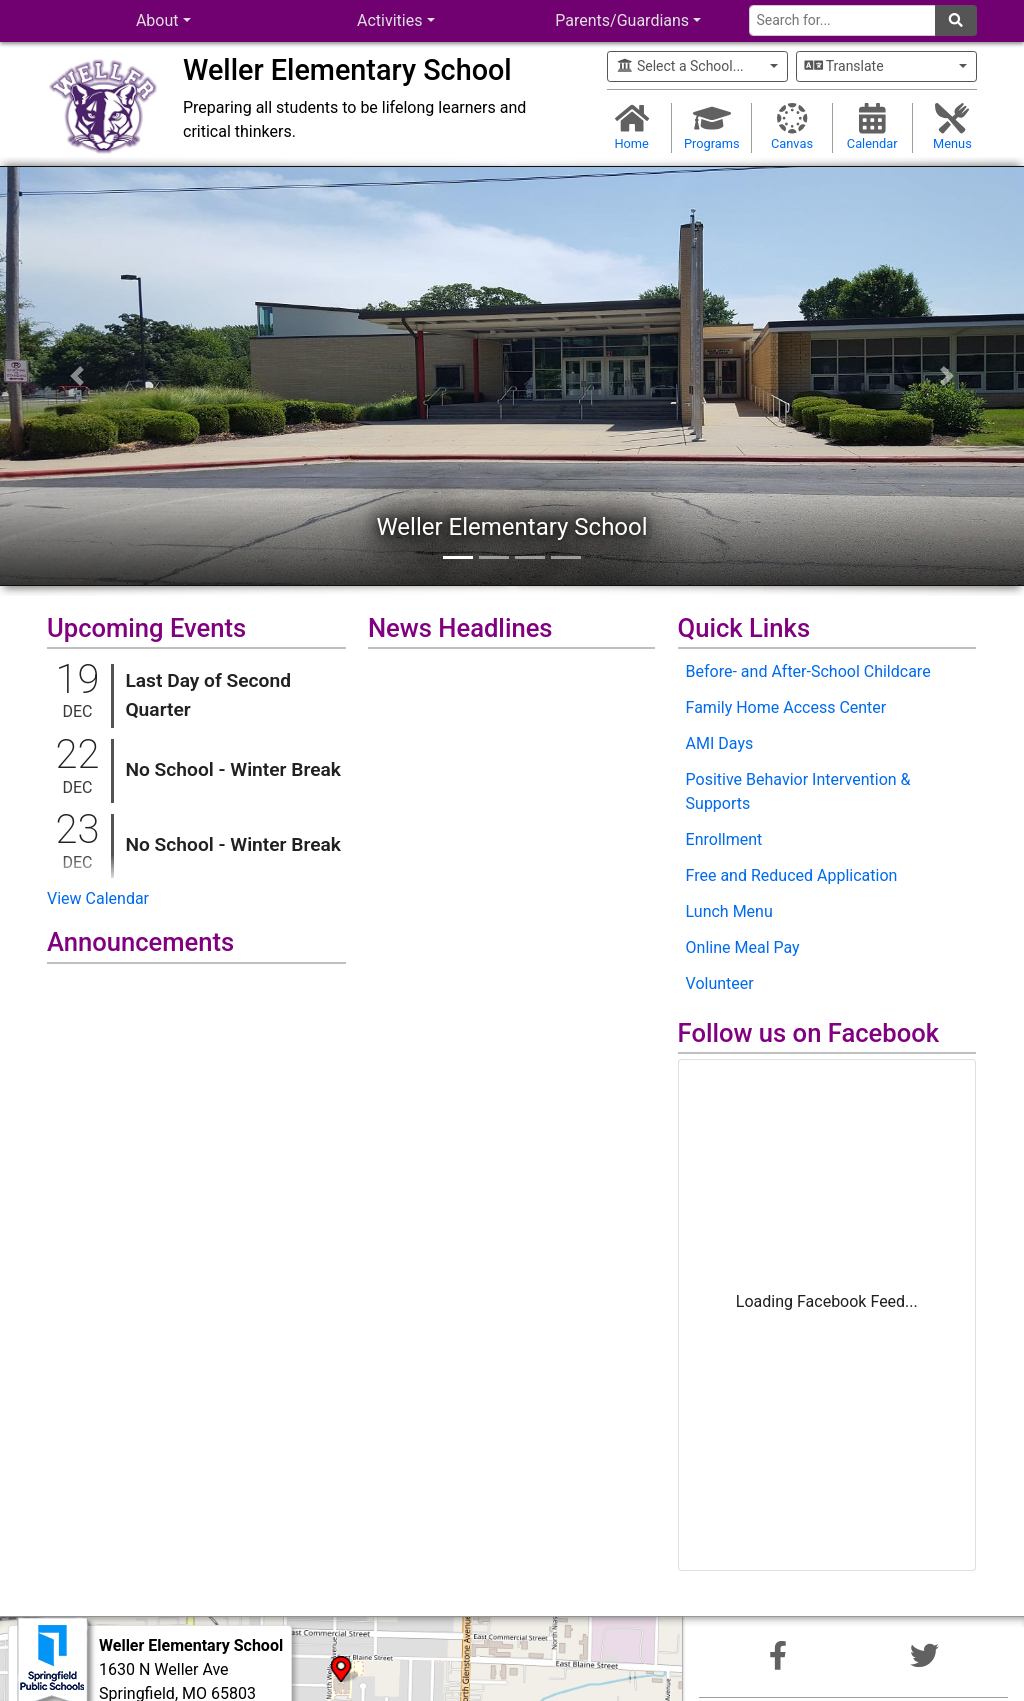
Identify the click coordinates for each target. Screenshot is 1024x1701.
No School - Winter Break (233, 769)
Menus (952, 126)
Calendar (872, 126)
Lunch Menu (729, 911)
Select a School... (680, 66)
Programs (711, 126)
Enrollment (724, 839)
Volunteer (720, 983)
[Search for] (842, 20)
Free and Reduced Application (792, 875)
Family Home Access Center (786, 707)
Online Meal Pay (743, 947)
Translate (844, 66)
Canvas (791, 126)
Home (631, 126)
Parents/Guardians (622, 20)
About (157, 20)
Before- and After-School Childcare (808, 671)
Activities (389, 20)
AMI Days (720, 743)
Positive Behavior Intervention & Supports (798, 791)
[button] (77, 376)
